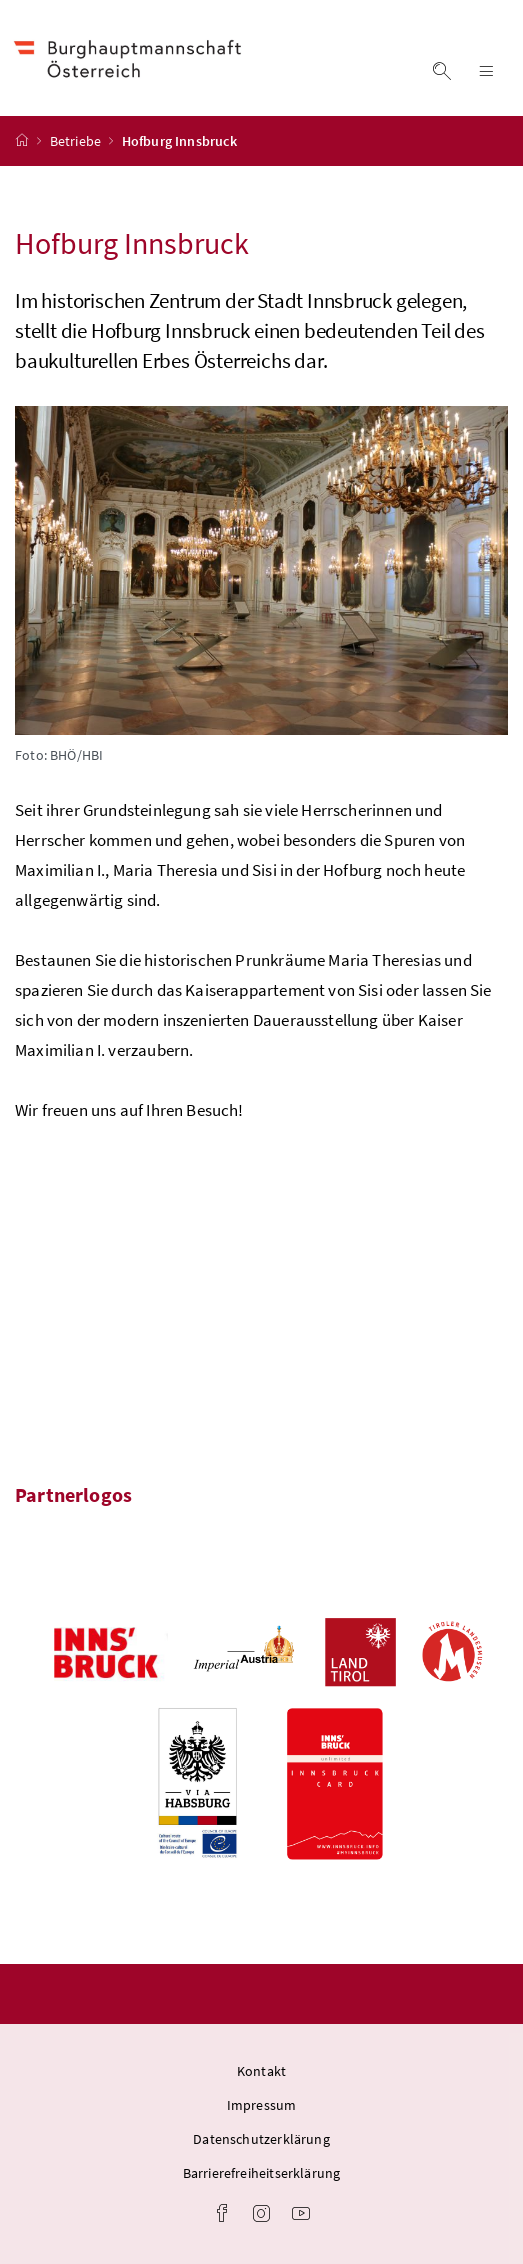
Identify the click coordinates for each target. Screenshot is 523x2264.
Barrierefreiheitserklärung (262, 2173)
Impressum (262, 2105)
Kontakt (261, 2071)
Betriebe (77, 141)
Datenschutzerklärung (261, 2139)
